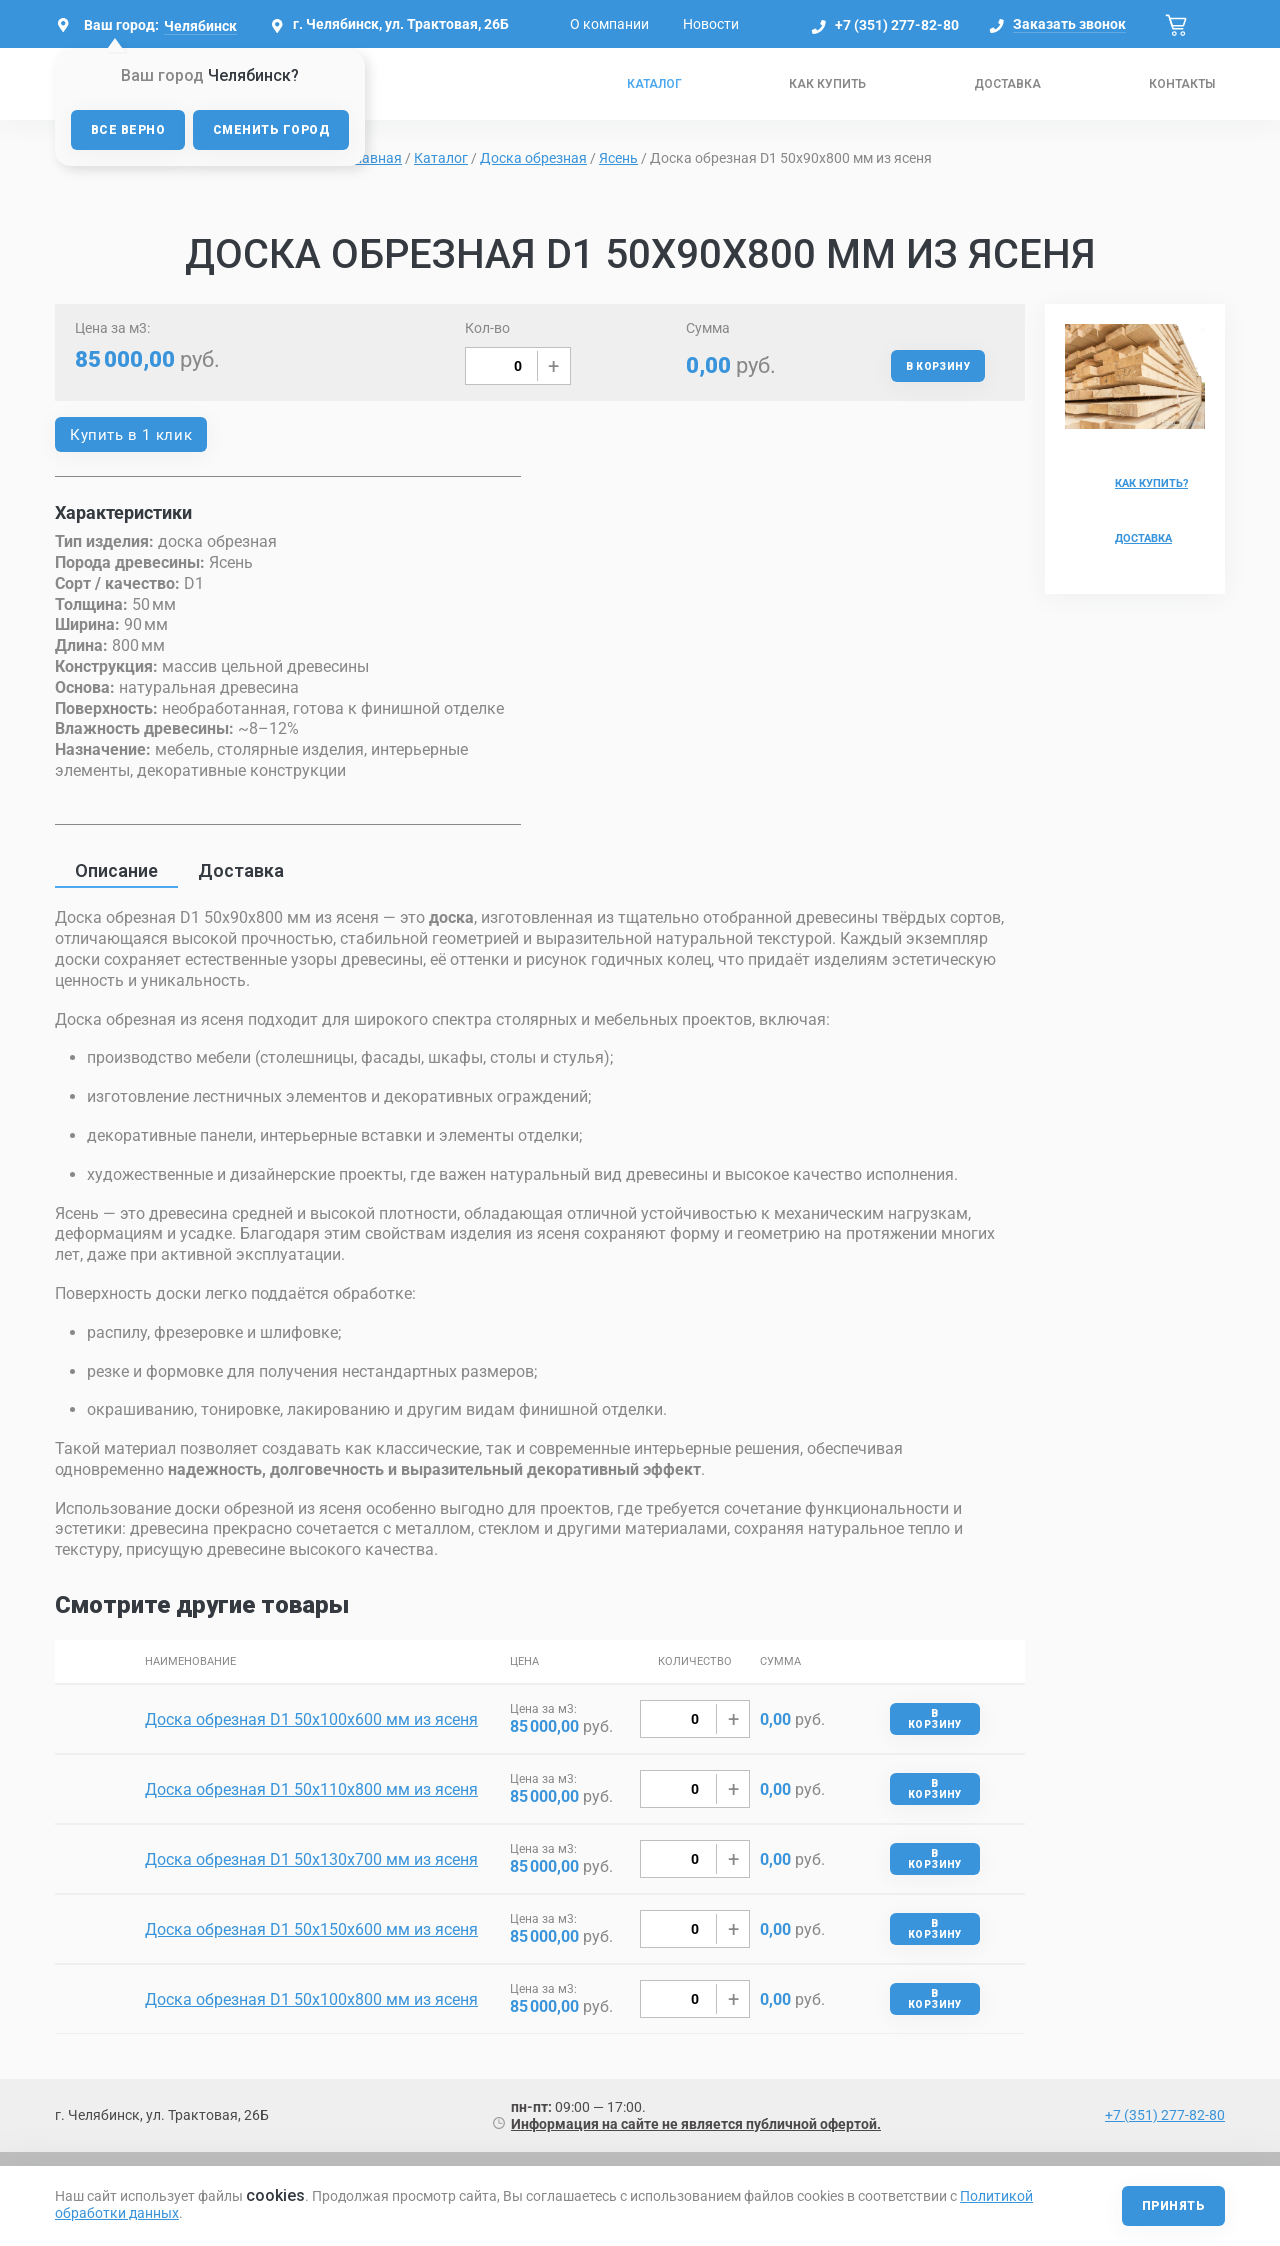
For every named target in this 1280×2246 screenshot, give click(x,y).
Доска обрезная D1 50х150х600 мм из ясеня (311, 1929)
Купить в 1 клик (131, 435)
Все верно (128, 130)
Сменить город (271, 130)
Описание (116, 870)
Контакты (1182, 84)
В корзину (938, 366)
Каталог (654, 84)
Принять (1173, 2206)
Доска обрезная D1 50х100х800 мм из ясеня (311, 1999)
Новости (711, 24)
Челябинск (200, 26)
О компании (609, 24)
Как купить (827, 84)
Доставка (1007, 84)
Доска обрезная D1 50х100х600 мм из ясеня (311, 1719)
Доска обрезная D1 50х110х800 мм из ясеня (311, 1789)
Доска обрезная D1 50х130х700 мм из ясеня (311, 1859)
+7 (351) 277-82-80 (897, 25)
